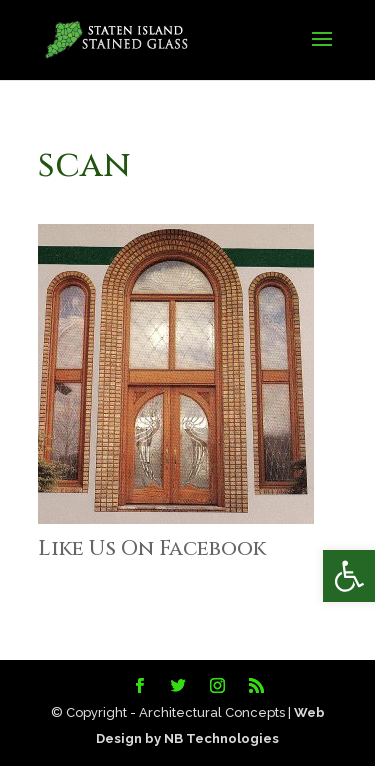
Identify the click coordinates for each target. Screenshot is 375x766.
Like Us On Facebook (152, 549)
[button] (349, 576)
